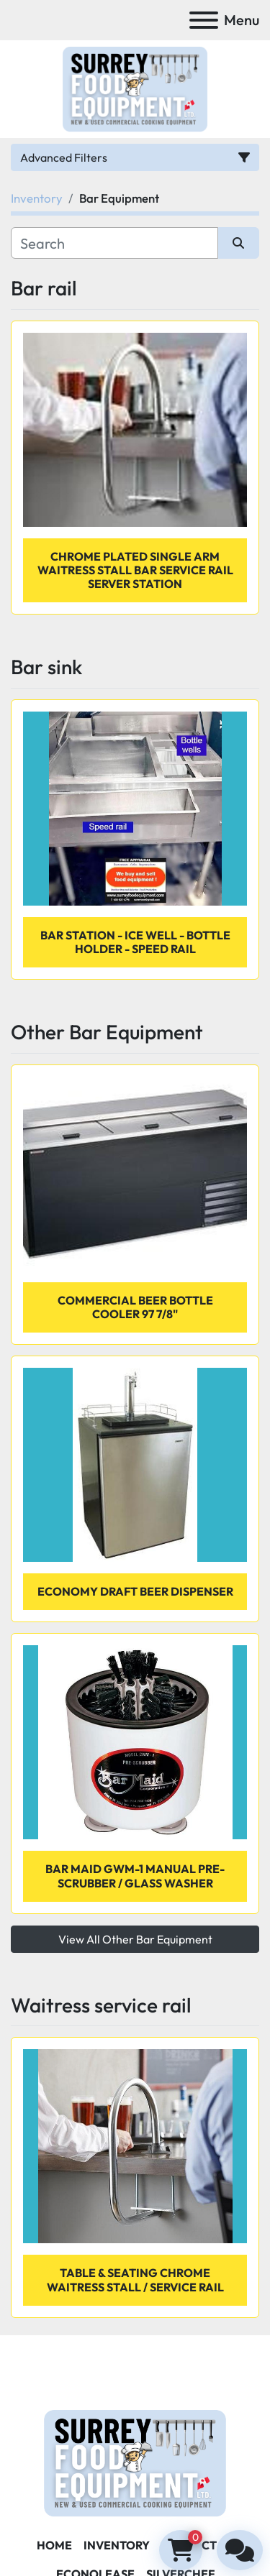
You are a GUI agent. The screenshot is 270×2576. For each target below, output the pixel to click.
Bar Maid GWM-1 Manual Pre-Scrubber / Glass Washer (135, 1876)
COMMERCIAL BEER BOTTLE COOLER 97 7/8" (135, 1307)
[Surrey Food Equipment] (134, 2461)
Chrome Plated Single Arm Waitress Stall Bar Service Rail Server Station (135, 570)
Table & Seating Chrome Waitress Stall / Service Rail (135, 2280)
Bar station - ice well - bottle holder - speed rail (135, 942)
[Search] (114, 243)
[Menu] (203, 20)
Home (54, 2545)
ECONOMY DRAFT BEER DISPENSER (135, 1591)
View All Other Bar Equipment (135, 1939)
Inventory (117, 2545)
